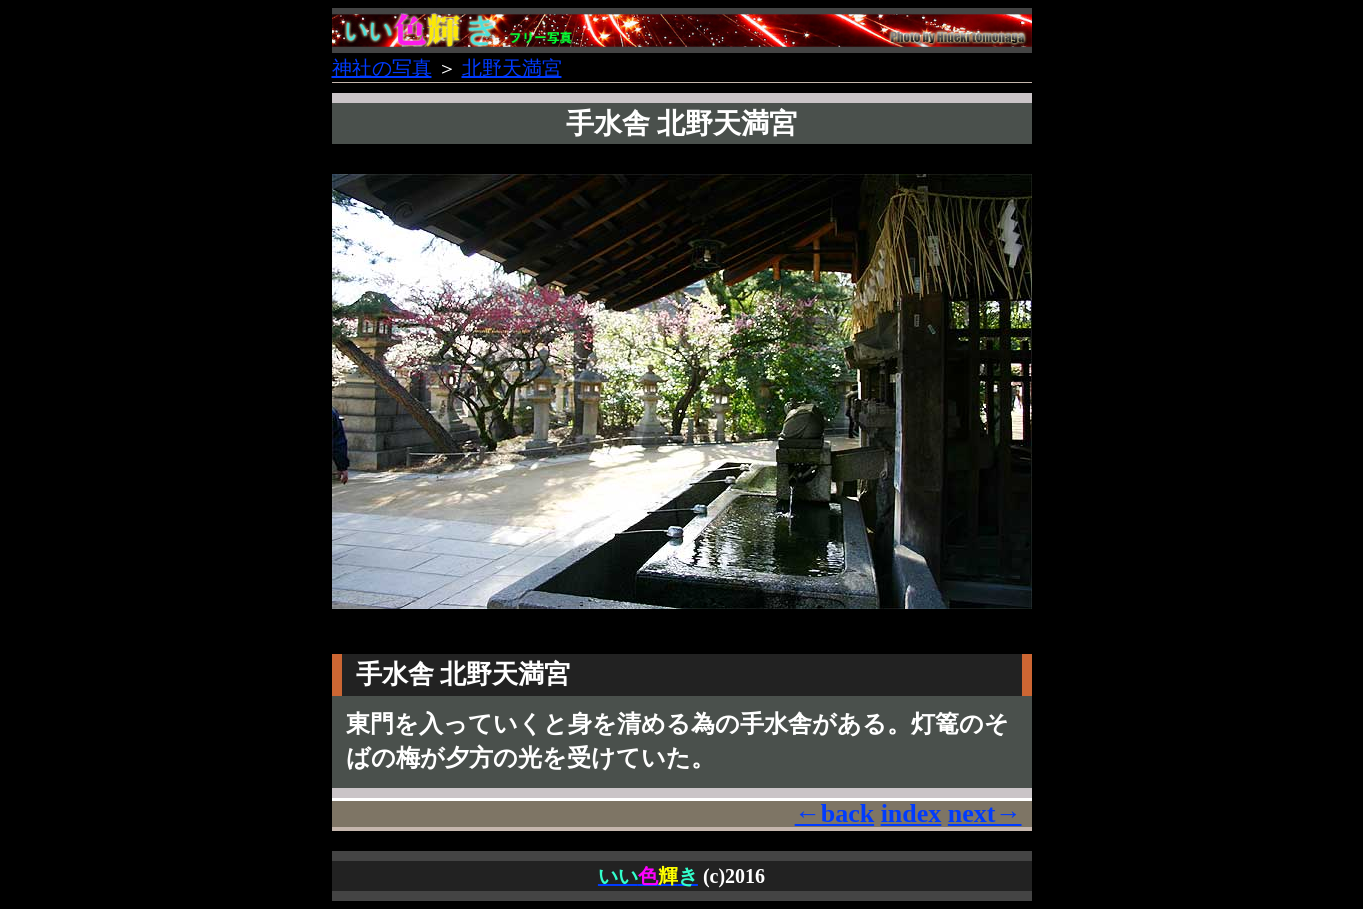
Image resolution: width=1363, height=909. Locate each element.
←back (834, 813)
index (911, 813)
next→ (985, 813)
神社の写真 (382, 68)
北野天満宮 (512, 68)
